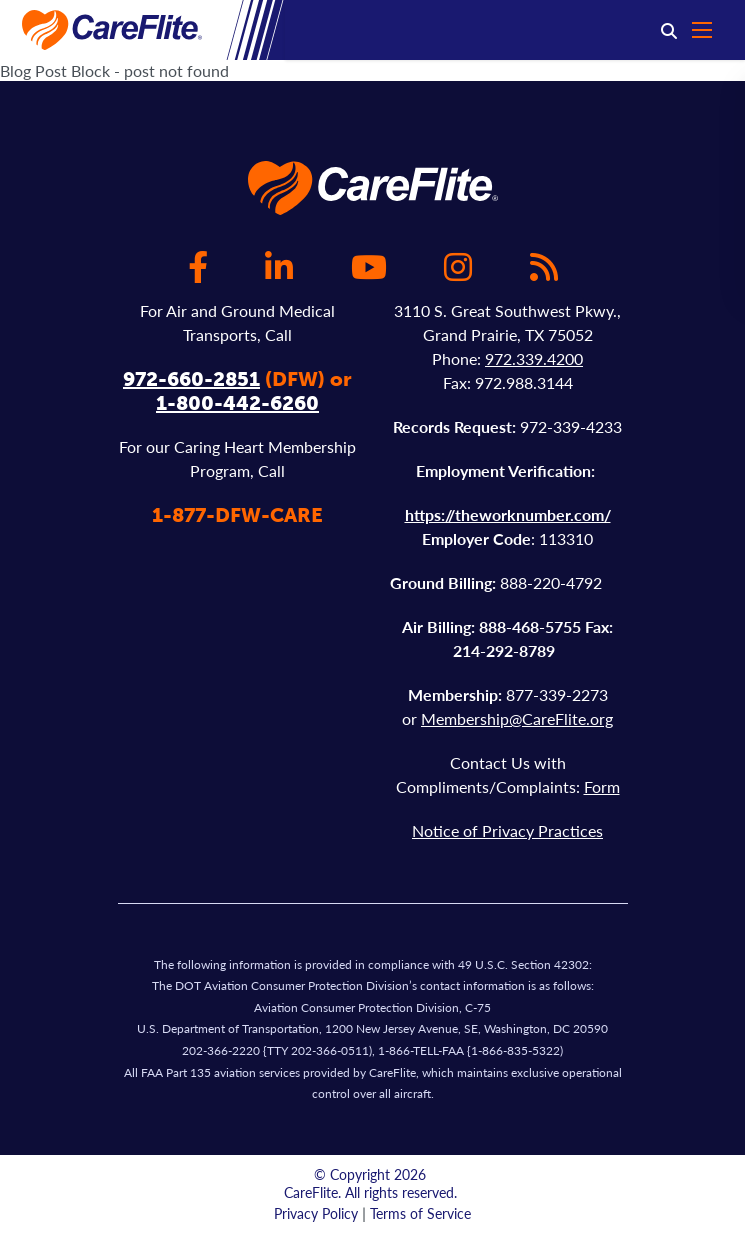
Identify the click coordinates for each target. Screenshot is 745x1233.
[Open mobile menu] (711, 30)
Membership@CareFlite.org (517, 718)
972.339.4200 (534, 358)
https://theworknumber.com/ (508, 514)
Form (602, 786)
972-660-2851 (191, 379)
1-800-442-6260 (237, 403)
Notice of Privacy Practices (507, 830)
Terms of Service (420, 1213)
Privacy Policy (316, 1213)
